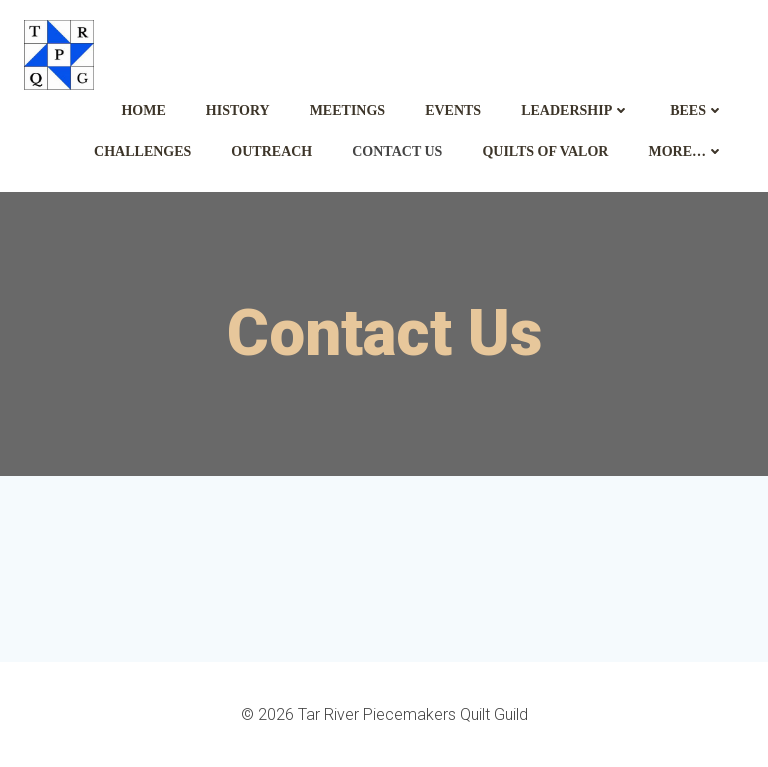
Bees (697, 110)
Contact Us (397, 151)
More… (686, 151)
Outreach (271, 151)
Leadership (575, 110)
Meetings (347, 110)
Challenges (142, 151)
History (238, 110)
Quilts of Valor (545, 151)
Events (453, 110)
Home (143, 110)
